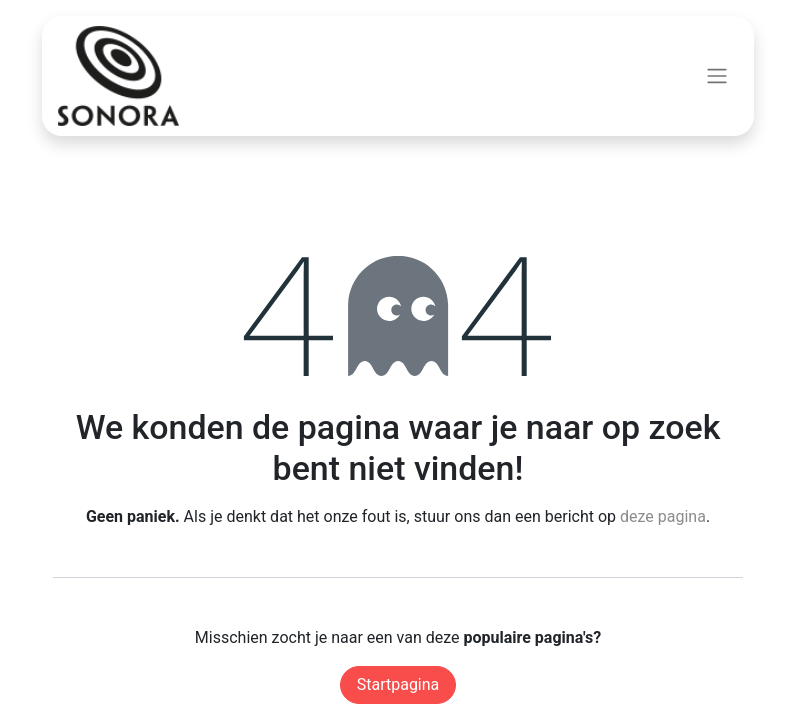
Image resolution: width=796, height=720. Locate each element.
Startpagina (398, 684)
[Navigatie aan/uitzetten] (717, 76)
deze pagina (663, 516)
